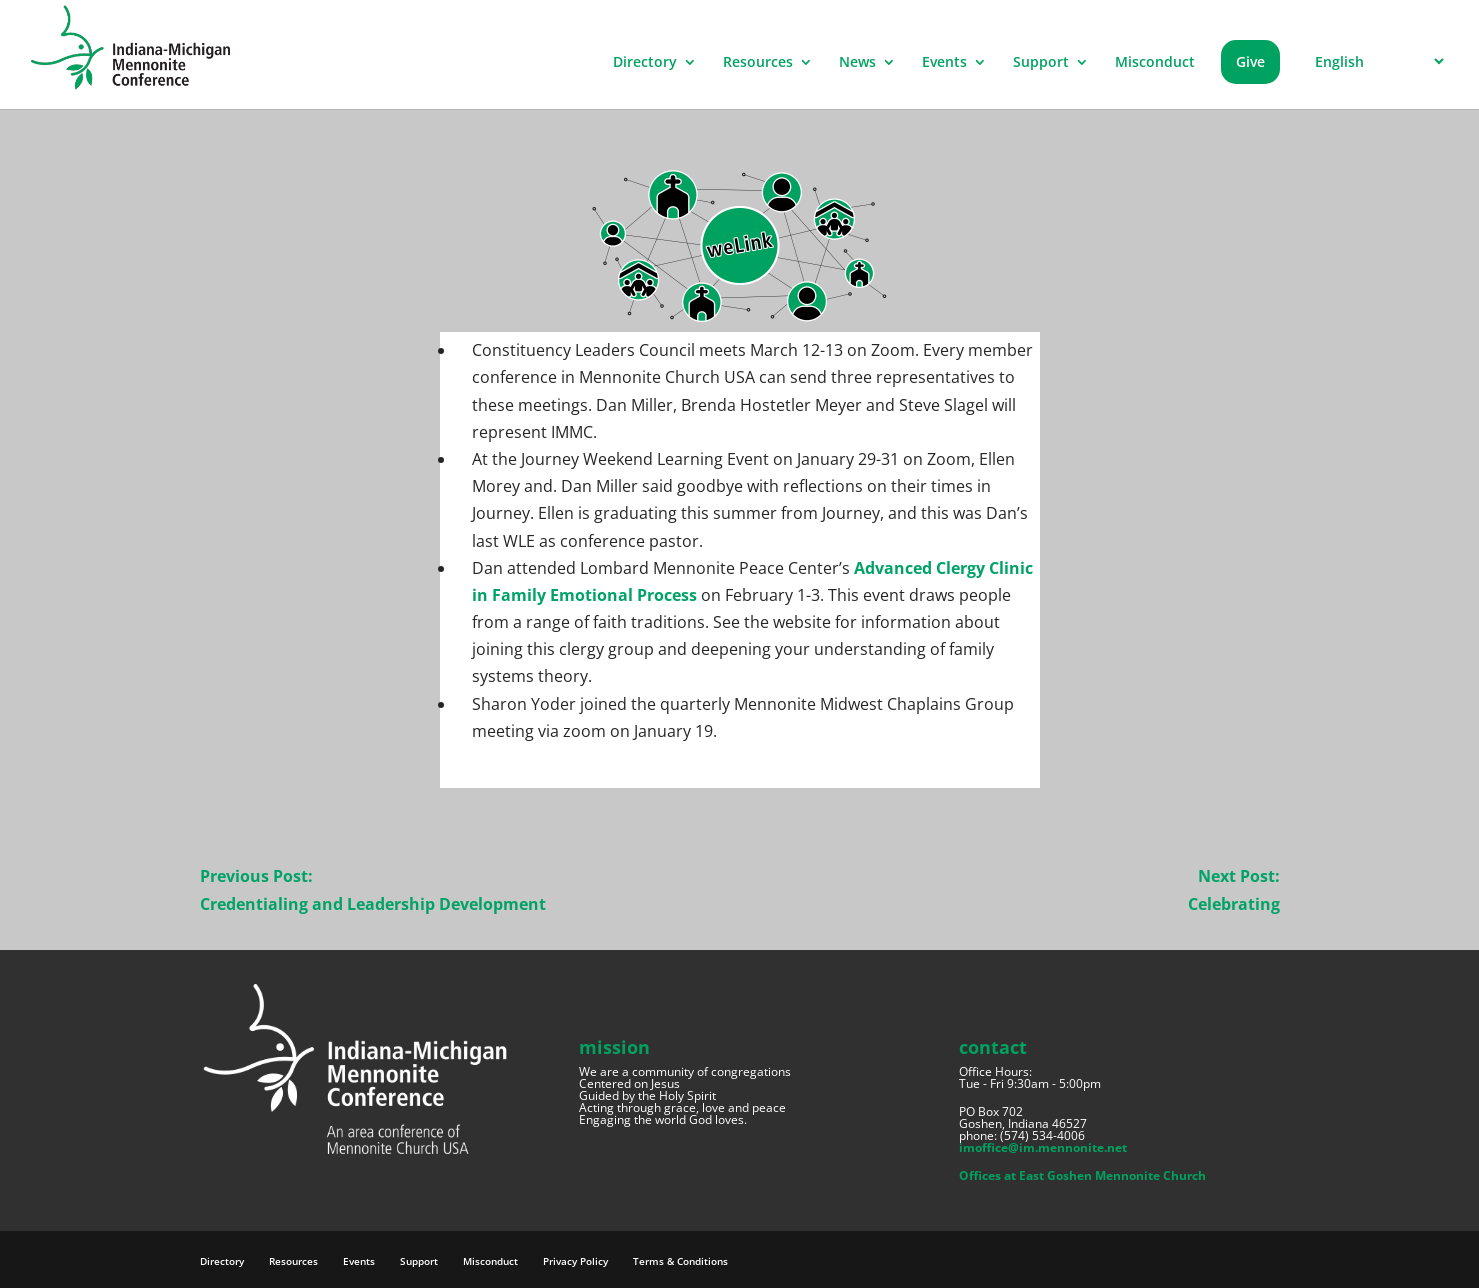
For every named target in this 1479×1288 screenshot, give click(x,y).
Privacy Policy (575, 1261)
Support (1041, 63)
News (857, 63)
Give (1250, 61)
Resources (758, 63)
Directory (645, 63)
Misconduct (1155, 63)
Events (944, 63)
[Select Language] (1376, 61)
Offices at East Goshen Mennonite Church (1082, 1175)
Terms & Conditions (680, 1261)
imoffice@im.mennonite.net (1043, 1147)
